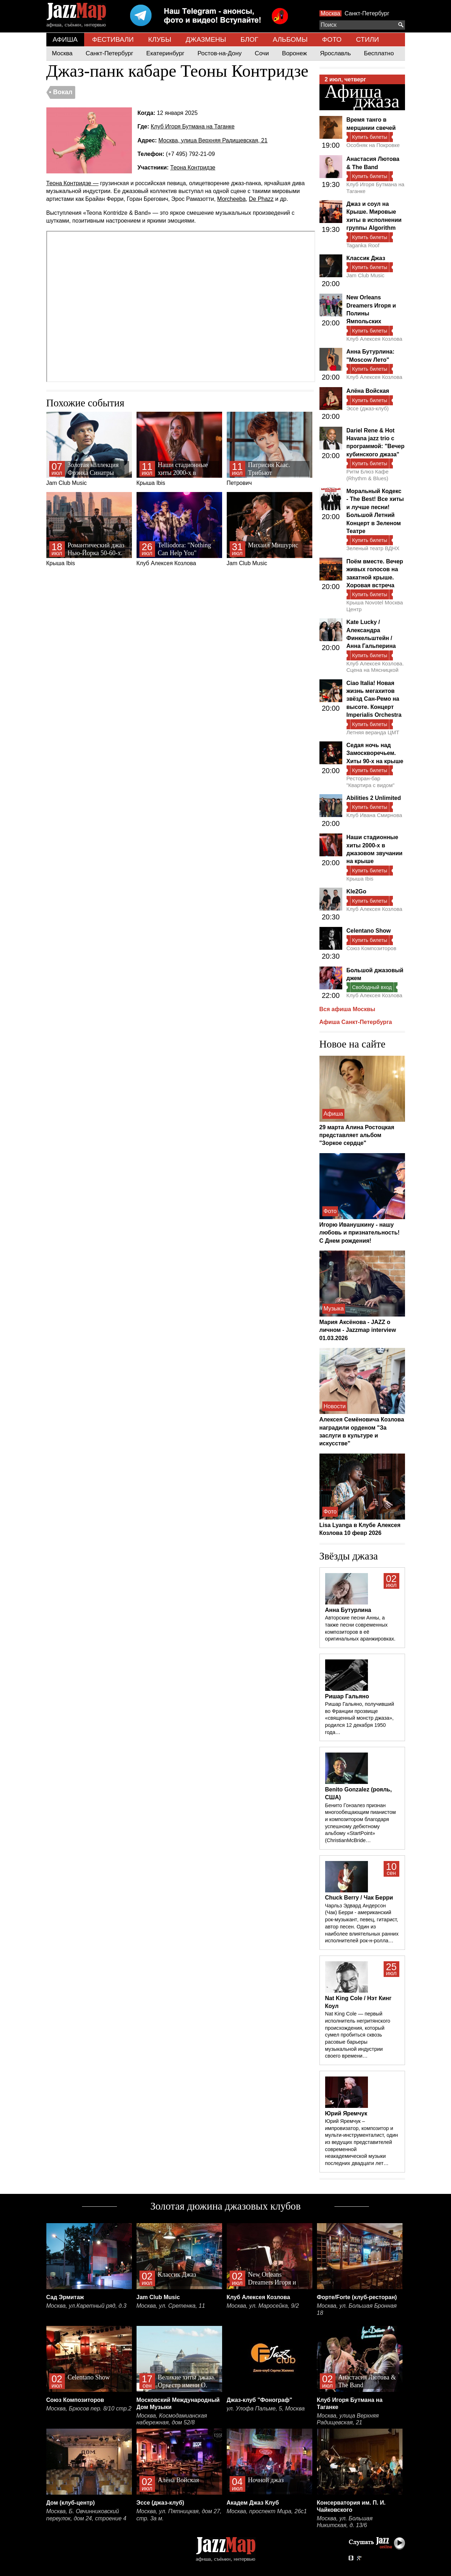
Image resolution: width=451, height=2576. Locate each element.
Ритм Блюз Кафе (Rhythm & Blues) (368, 474)
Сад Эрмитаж (65, 2297)
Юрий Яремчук (346, 2113)
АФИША (65, 39)
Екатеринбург (165, 53)
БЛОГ (249, 39)
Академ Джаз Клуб (253, 2503)
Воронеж (294, 53)
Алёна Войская (368, 391)
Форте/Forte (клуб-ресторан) (357, 2297)
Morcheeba (231, 199)
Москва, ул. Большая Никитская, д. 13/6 (345, 2522)
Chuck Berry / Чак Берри (359, 1898)
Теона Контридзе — (72, 183)
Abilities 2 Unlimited (374, 798)
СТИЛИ (367, 39)
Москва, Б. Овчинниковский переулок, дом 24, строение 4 (86, 2514)
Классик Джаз (366, 258)
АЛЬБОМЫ (290, 39)
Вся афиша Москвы (347, 1009)
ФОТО (332, 39)
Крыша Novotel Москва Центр (375, 605)
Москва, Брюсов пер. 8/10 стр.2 (89, 2408)
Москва (330, 13)
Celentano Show (369, 931)
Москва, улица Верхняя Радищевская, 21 (212, 140)
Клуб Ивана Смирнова (374, 815)
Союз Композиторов (371, 948)
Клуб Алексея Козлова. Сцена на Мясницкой (375, 666)
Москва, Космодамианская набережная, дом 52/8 (172, 2419)
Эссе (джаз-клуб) (368, 408)
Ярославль (335, 53)
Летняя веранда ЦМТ (373, 732)
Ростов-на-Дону (220, 53)
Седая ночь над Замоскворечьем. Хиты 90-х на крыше (375, 753)
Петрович (269, 449)
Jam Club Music (89, 449)
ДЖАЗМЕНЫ (206, 39)
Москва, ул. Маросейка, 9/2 (263, 2306)
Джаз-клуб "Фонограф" (259, 2400)
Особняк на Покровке (373, 145)
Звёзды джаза (348, 1556)
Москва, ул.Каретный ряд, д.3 (86, 2306)
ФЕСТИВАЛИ (113, 39)
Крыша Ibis (179, 449)
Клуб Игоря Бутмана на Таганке (193, 126)
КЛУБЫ (159, 39)
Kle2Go (357, 891)
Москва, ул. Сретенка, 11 (171, 2306)
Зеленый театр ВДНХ (373, 548)
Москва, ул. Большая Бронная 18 (357, 2309)
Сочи (262, 53)
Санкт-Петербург (367, 13)
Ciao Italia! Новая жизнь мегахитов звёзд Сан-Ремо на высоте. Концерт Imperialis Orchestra (374, 699)
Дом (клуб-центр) (70, 2503)
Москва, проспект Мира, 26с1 (267, 2511)
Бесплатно (379, 53)
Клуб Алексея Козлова (179, 529)
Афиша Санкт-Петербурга (355, 1022)
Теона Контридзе (192, 167)
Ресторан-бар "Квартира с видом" (371, 781)
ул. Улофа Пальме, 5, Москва (266, 2408)
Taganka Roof (363, 245)
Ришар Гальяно (347, 1696)
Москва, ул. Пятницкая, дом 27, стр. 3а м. (179, 2514)
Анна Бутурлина (348, 1610)
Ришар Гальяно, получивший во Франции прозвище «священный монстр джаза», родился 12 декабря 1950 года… (359, 1718)
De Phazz (261, 199)
